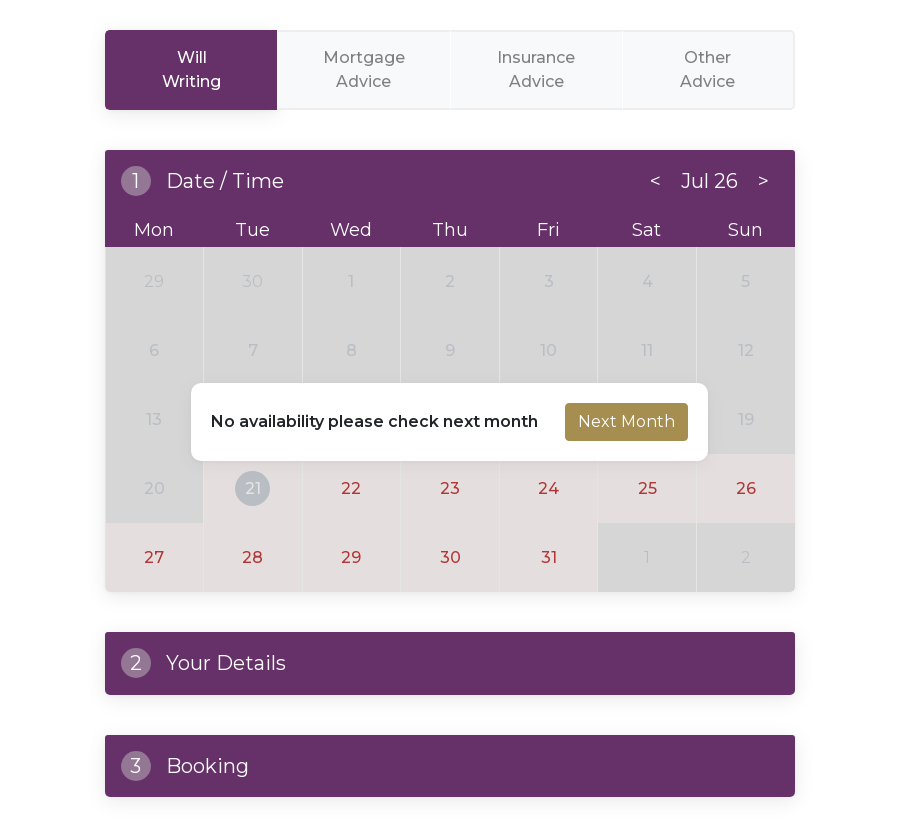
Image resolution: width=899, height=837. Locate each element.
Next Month (626, 421)
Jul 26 (709, 181)
